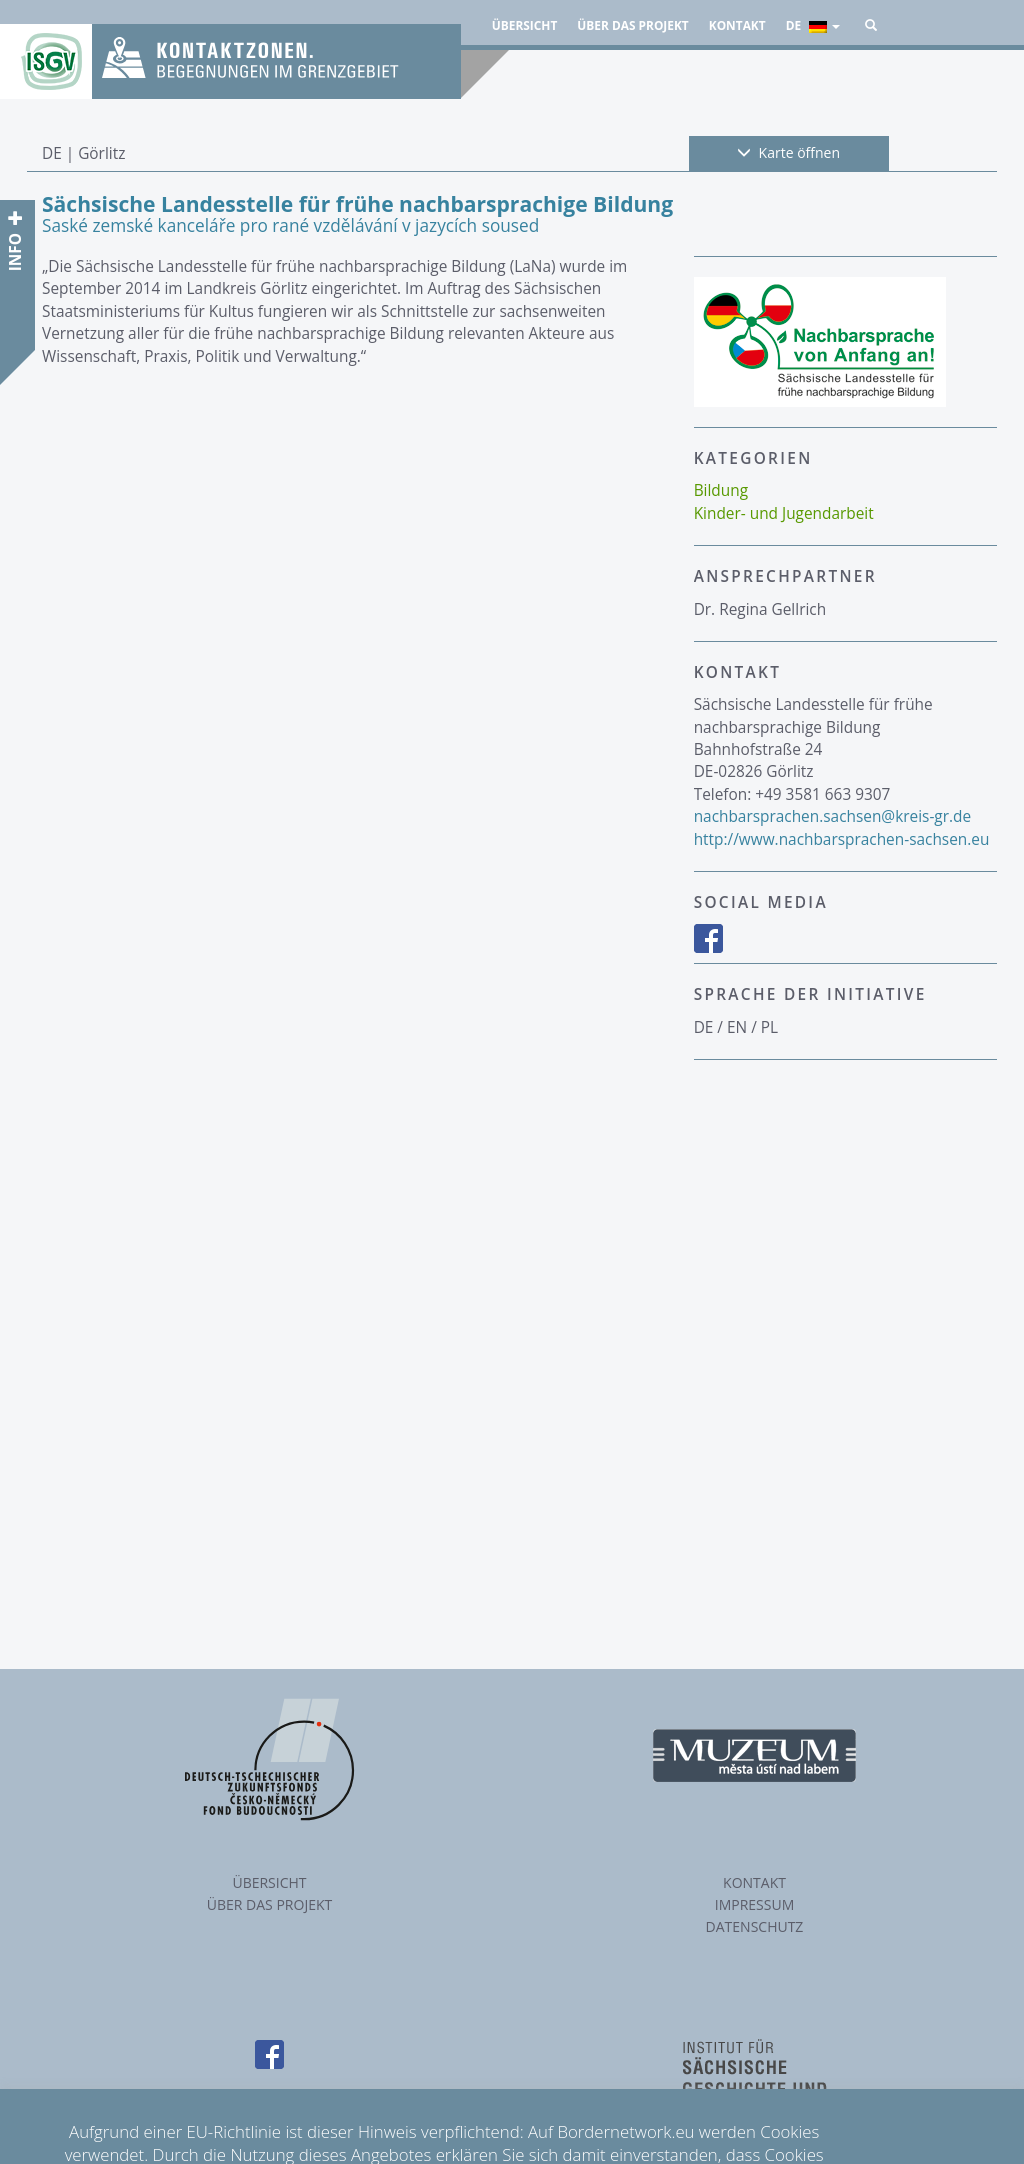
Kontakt (737, 25)
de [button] (813, 25)
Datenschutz (755, 1926)
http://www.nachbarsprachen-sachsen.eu (842, 839)
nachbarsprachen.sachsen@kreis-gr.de (832, 816)
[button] (871, 25)
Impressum (755, 1904)
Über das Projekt (632, 25)
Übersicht (525, 25)
